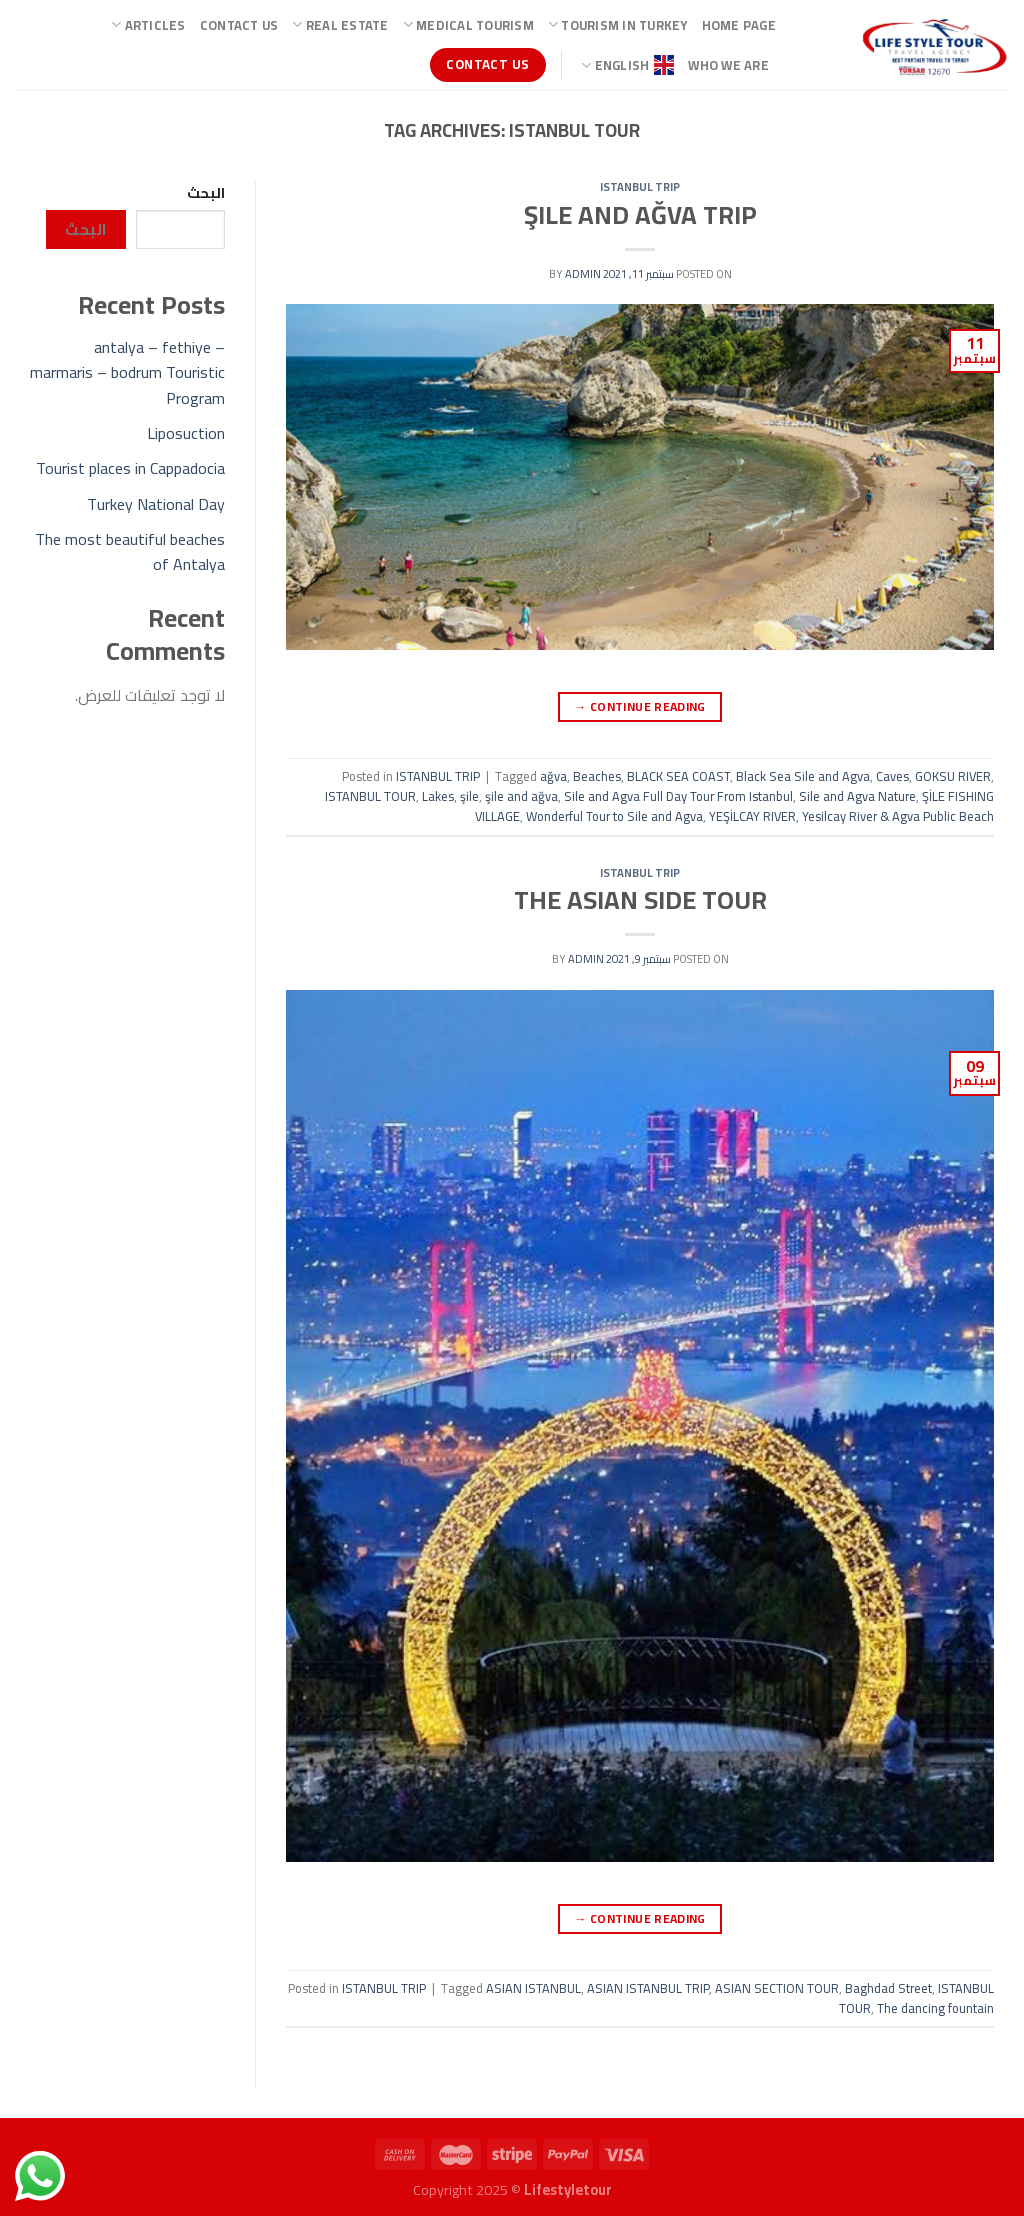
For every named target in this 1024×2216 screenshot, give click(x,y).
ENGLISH (627, 65)
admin (583, 273)
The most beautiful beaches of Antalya (130, 552)
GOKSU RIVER (953, 776)
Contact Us (239, 25)
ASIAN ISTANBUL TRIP (648, 1988)
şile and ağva (521, 796)
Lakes (438, 796)
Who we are (728, 65)
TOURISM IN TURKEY (618, 25)
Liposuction (186, 433)
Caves (892, 776)
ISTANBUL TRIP (640, 186)
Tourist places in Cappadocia (130, 468)
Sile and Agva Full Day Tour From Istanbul (678, 796)
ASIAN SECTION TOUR (777, 1988)
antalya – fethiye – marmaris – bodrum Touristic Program (127, 372)
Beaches (597, 776)
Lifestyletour (568, 2189)
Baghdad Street (888, 1988)
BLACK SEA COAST (678, 776)
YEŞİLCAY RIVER (752, 816)
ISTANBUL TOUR (370, 796)
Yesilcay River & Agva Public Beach (898, 816)
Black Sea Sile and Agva (803, 776)
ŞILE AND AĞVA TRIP (640, 215)
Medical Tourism (468, 25)
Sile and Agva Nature (857, 796)
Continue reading (640, 706)
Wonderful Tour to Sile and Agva (614, 816)
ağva (553, 776)
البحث (206, 192)
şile (469, 796)
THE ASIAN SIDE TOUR (640, 900)
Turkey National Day (156, 504)
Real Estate (340, 25)
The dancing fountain (935, 2008)
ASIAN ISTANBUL (533, 1988)
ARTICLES (148, 25)
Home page (739, 25)
